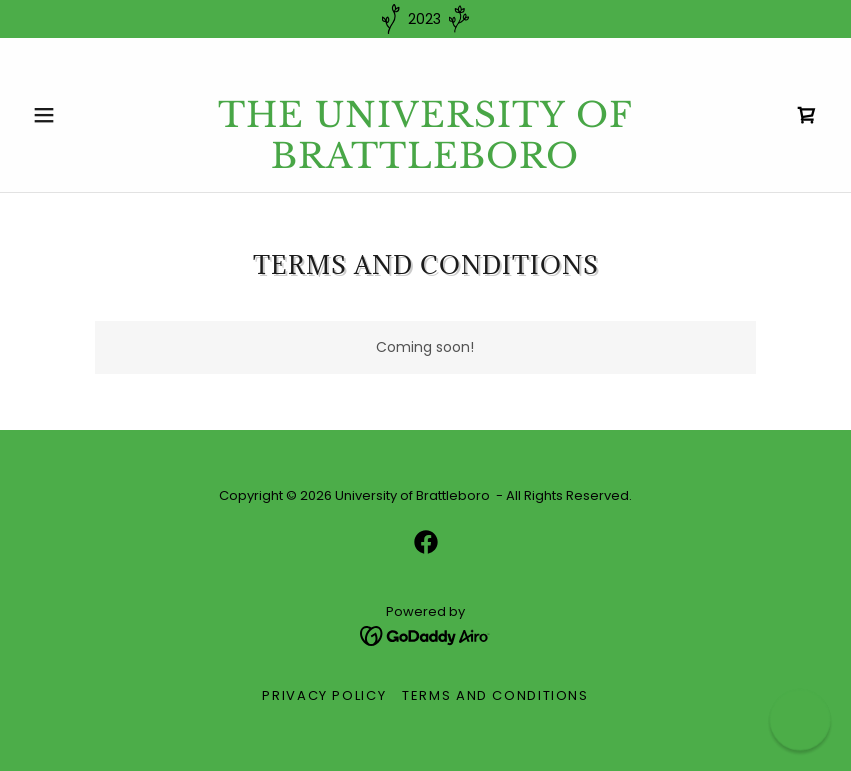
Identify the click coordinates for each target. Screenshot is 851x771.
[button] (84, 115)
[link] (425, 163)
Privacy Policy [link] (324, 695)
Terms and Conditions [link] (495, 695)
